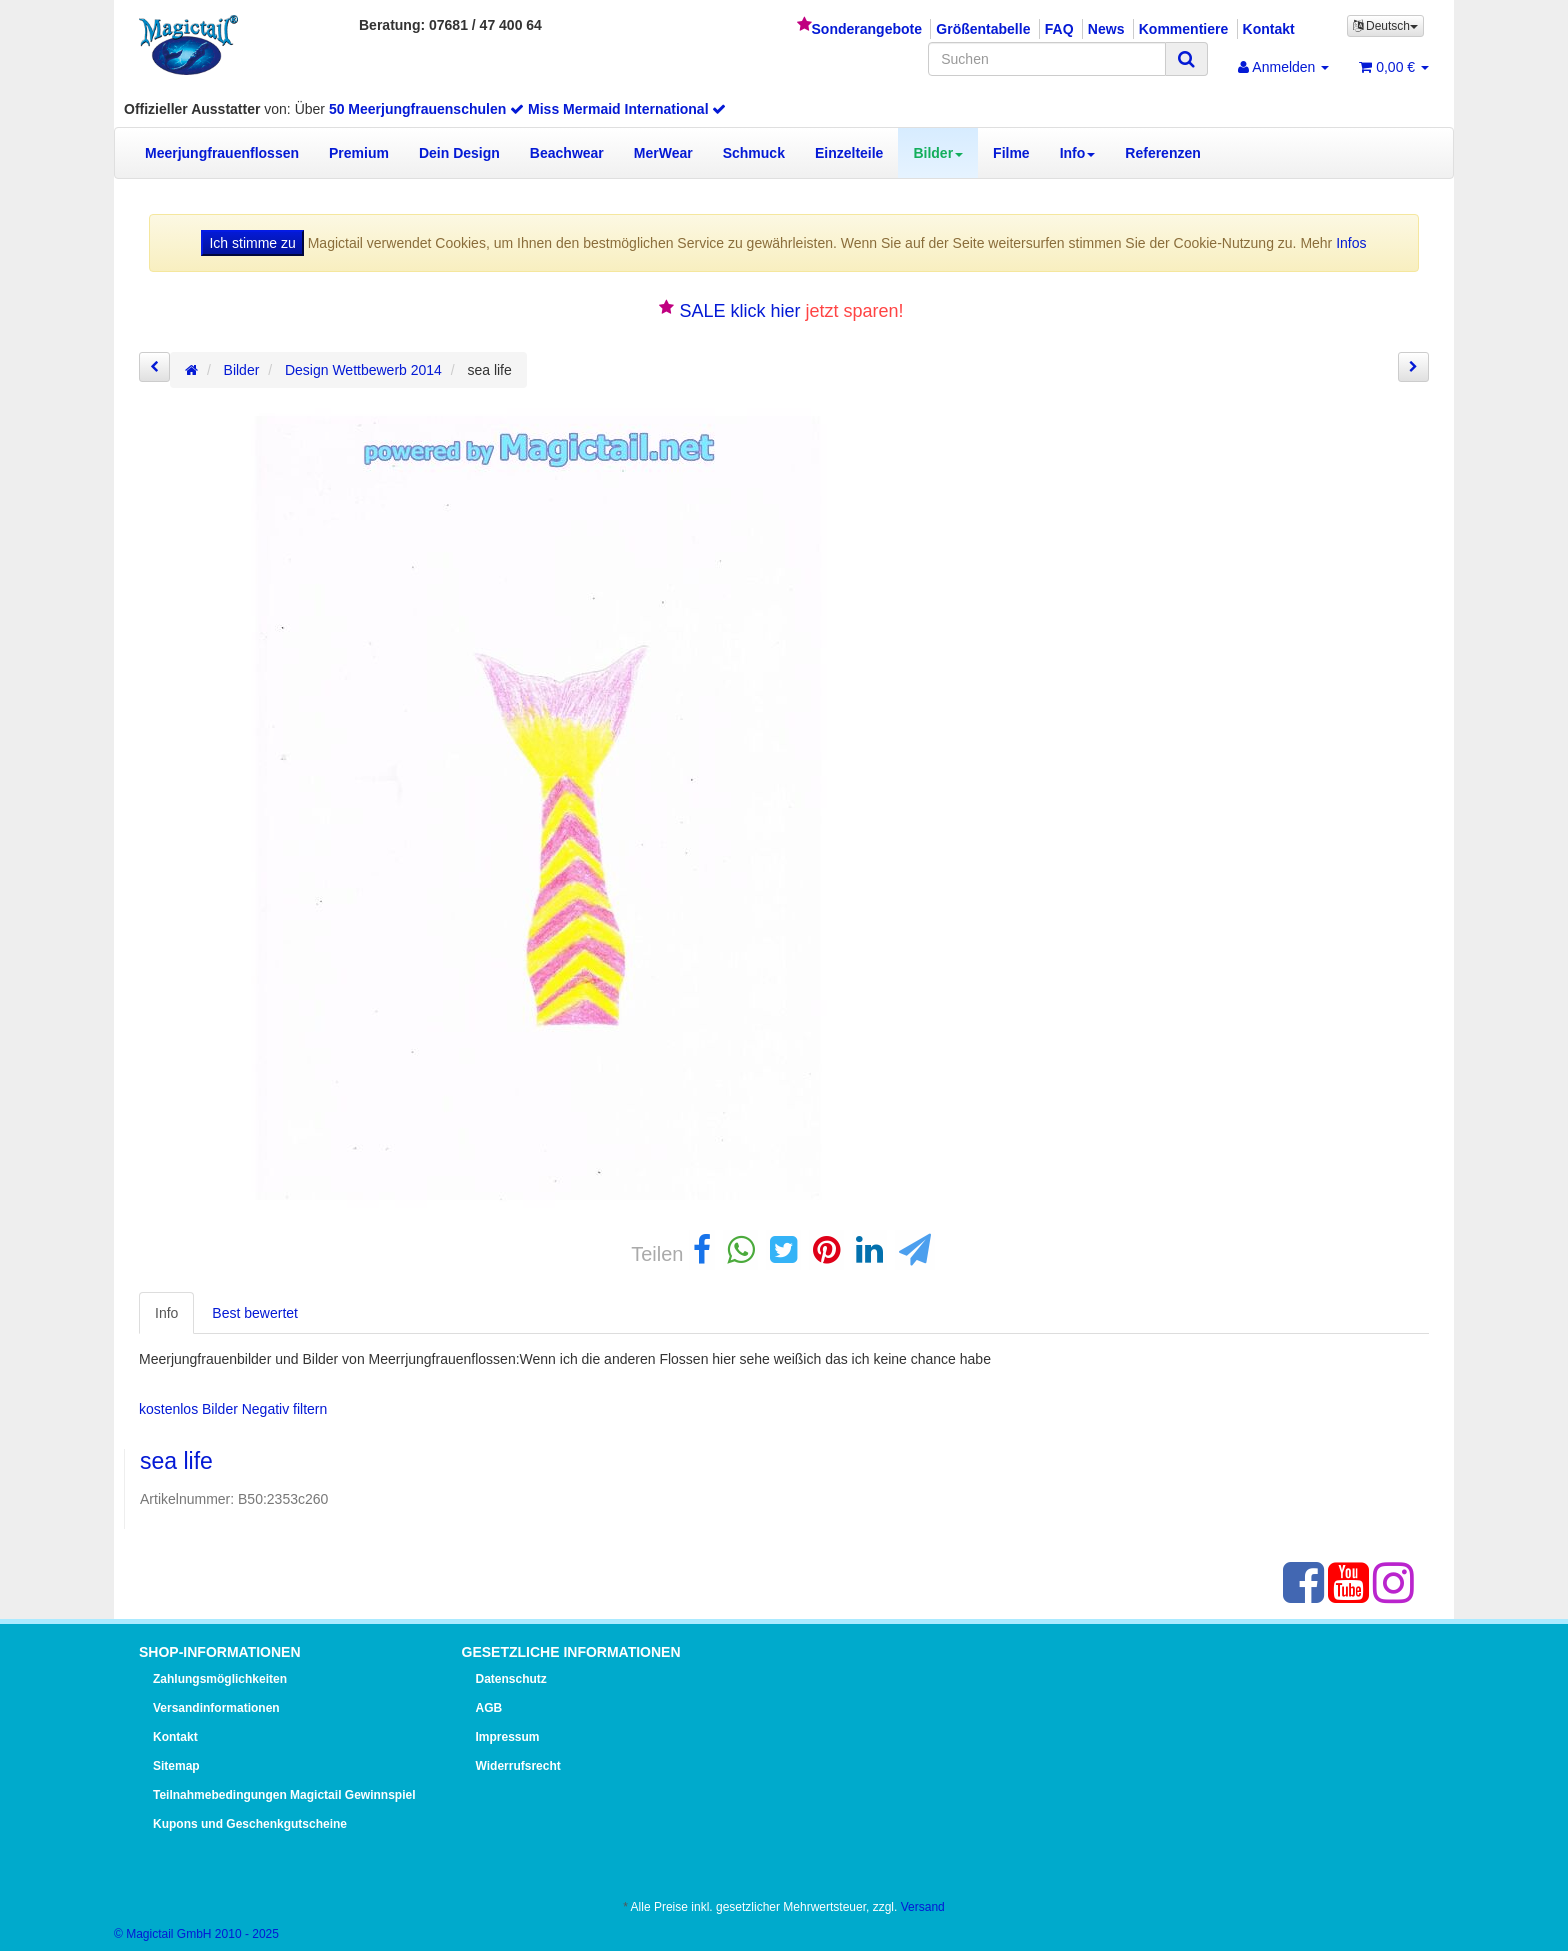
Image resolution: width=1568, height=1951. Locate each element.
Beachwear (567, 153)
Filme (1011, 153)
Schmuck (754, 153)
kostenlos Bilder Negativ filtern (233, 1409)
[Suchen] (1047, 59)
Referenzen (1162, 153)
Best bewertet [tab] (255, 1313)
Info (1078, 153)
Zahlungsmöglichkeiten (220, 1679)
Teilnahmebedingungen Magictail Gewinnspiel (284, 1795)
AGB (489, 1708)
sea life (176, 1461)
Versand (923, 1907)
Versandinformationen (216, 1708)
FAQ (1059, 29)
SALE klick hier (739, 311)
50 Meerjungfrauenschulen (426, 109)
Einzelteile (849, 153)
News (1106, 29)
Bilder (938, 153)
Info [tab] (166, 1313)
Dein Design (459, 153)
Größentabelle (983, 29)
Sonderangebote (867, 29)
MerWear (663, 153)
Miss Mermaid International (627, 109)
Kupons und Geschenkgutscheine (250, 1824)
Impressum (508, 1737)
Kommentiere (1183, 29)
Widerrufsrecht (518, 1766)
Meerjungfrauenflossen (222, 153)
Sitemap (176, 1766)
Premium (359, 153)
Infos (1351, 243)
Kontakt (1269, 29)
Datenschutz (511, 1679)
